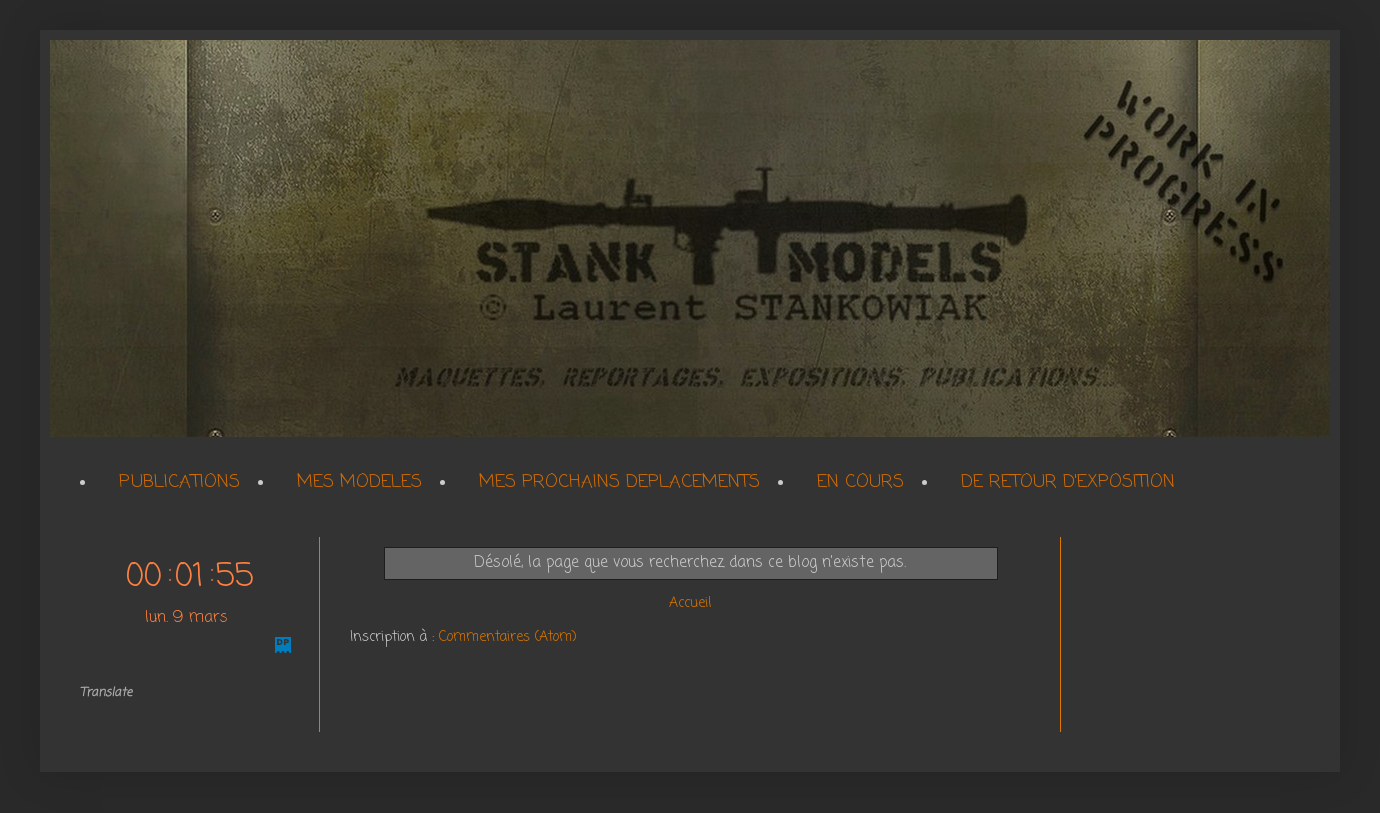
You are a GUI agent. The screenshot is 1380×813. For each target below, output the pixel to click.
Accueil (690, 603)
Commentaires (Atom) (508, 637)
